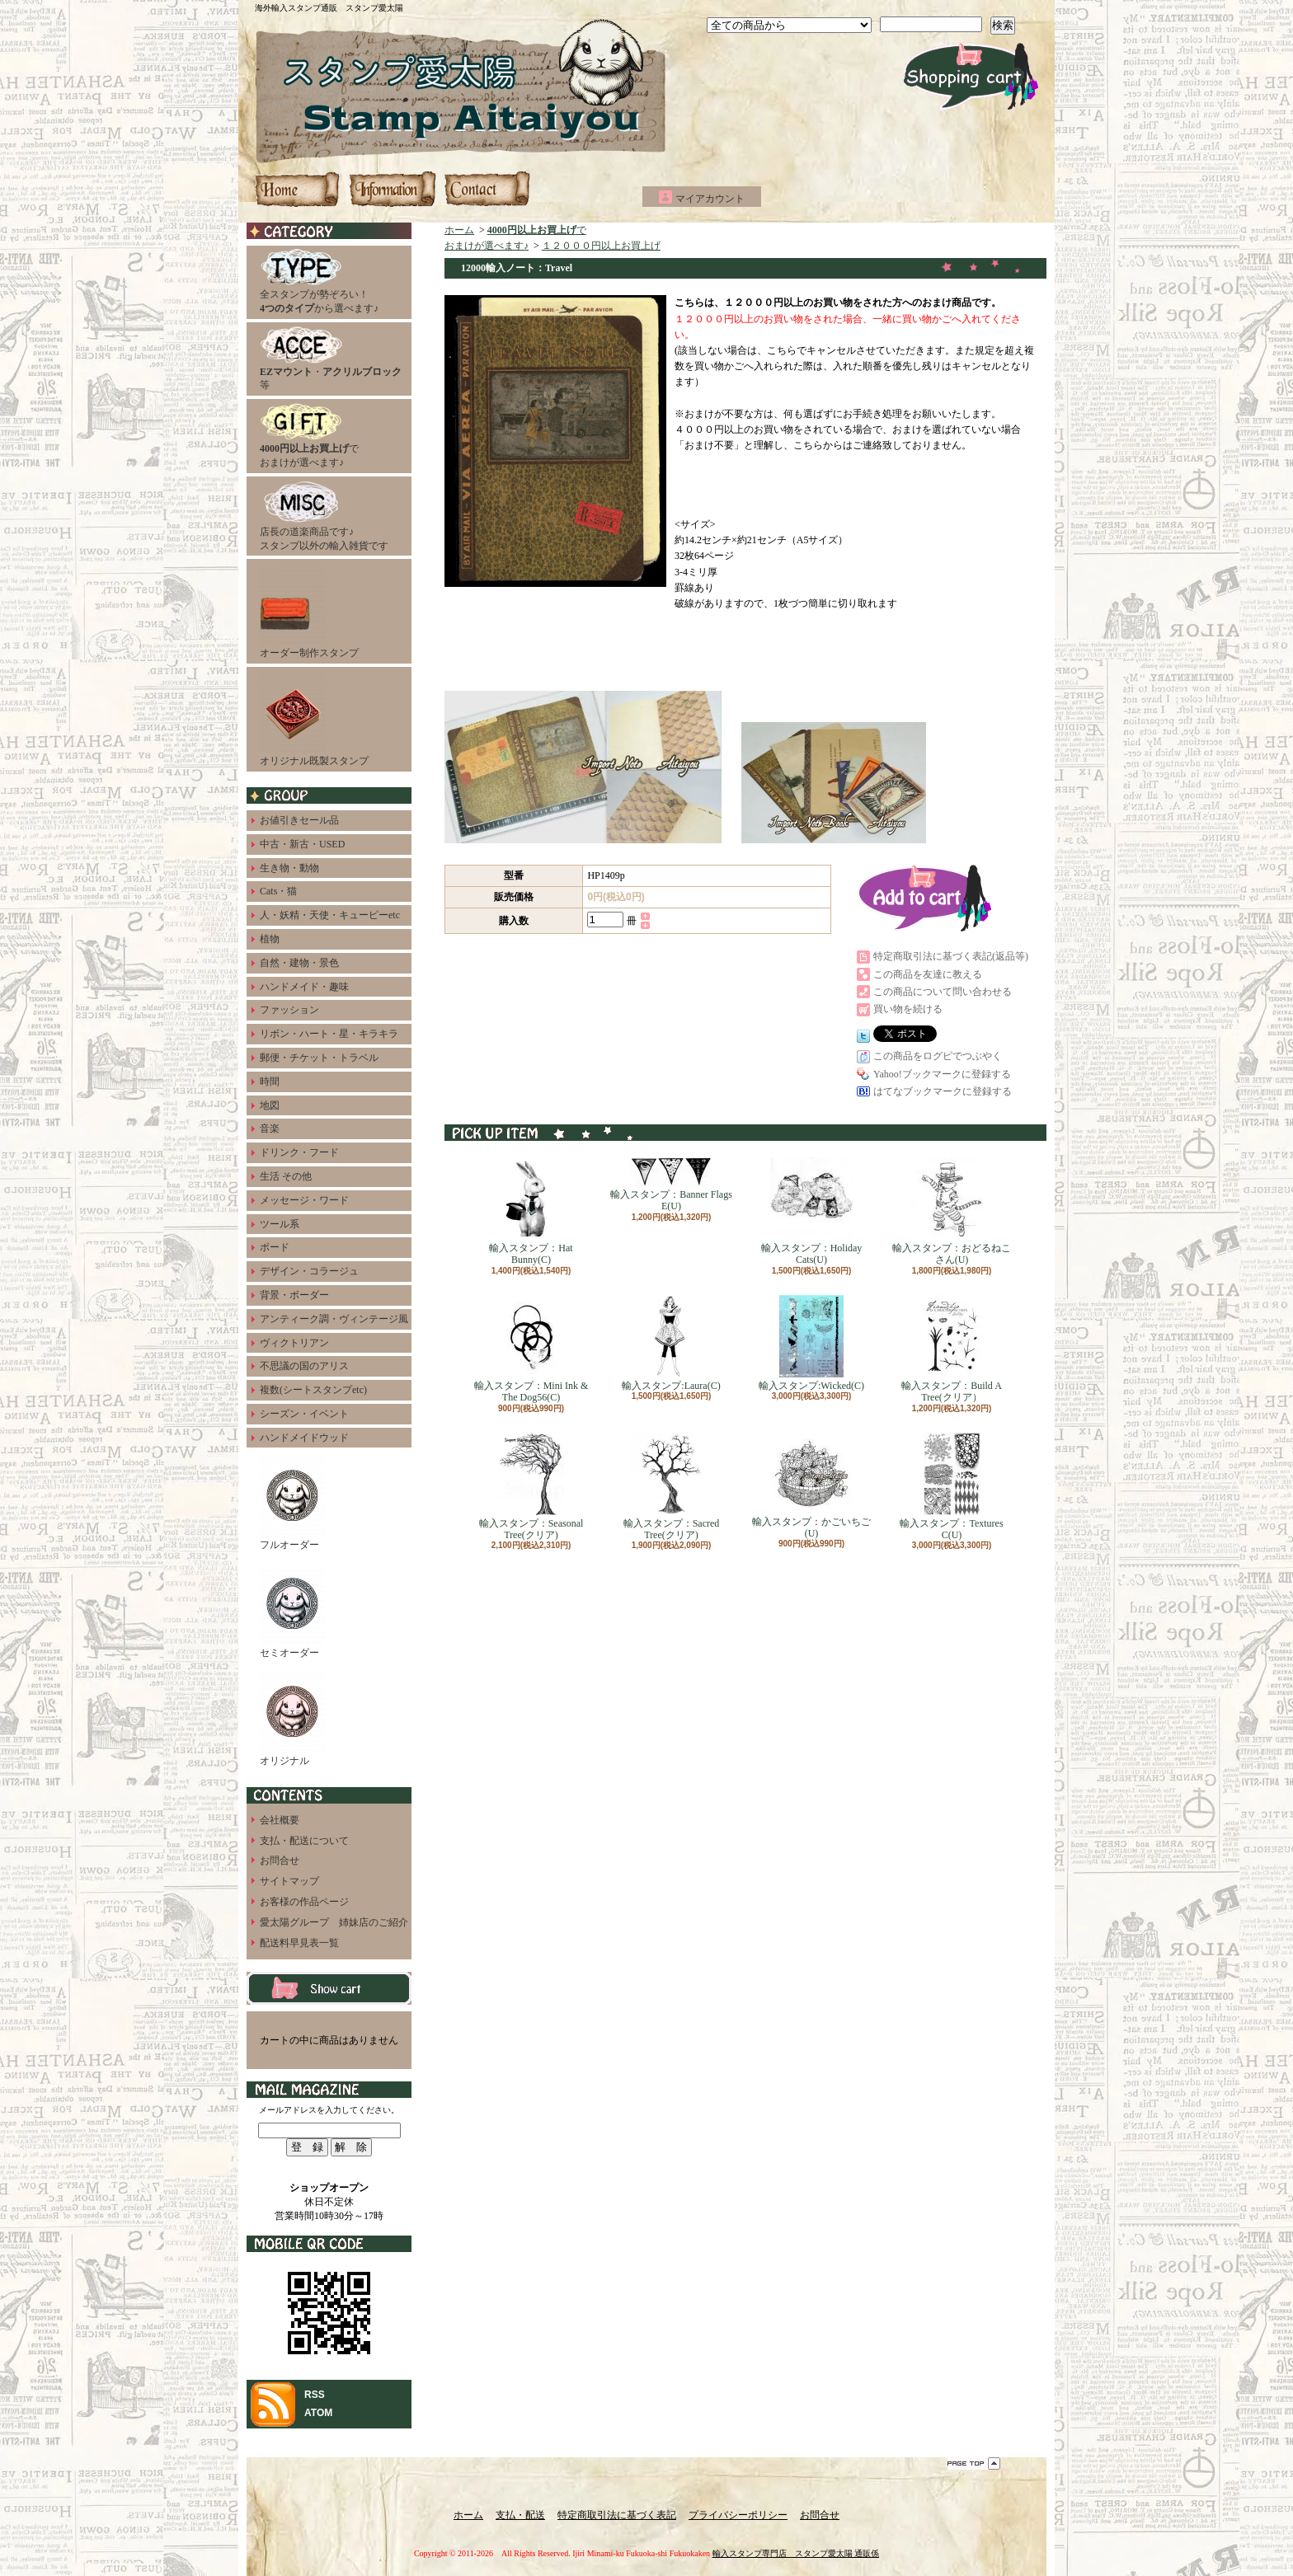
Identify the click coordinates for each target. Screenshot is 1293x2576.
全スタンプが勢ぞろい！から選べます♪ (319, 281)
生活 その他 (286, 1176)
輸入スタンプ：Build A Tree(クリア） (951, 1349)
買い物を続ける (908, 1009)
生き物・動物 (289, 868)
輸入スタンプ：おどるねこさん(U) (951, 1211)
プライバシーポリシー (738, 2515)
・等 (331, 359)
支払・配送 (520, 2515)
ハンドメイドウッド (304, 1437)
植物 (270, 939)
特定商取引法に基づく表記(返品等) (950, 956)
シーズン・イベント (304, 1413)
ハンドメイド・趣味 (304, 986)
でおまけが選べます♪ (309, 435)
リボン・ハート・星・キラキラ (329, 1033)
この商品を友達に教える (927, 974)
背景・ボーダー (294, 1295)
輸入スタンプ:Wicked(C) (811, 1343)
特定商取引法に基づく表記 (616, 2515)
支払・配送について (392, 189)
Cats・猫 (278, 891)
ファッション (289, 1010)
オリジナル (292, 1718)
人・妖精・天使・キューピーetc (330, 915)
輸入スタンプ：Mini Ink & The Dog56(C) (531, 1349)
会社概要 (279, 1820)
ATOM (318, 2413)
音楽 (270, 1128)
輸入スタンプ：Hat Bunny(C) (530, 1211)
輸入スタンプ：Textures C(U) (951, 1487)
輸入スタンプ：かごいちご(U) (811, 1486)
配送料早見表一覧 (299, 1943)
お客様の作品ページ (304, 1901)
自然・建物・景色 (299, 963)
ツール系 (279, 1224)
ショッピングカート (971, 76)
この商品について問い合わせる (942, 991)
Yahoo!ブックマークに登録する (942, 1074)
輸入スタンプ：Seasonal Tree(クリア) (531, 1487)
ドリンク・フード (299, 1152)
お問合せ (486, 189)
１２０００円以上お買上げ (601, 245)
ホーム (298, 189)
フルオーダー (292, 1502)
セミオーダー (292, 1610)
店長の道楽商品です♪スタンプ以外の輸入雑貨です (324, 515)
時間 (270, 1081)
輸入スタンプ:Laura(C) (671, 1343)
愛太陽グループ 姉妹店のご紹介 (334, 1922)
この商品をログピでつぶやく (937, 1056)
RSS (314, 2394)
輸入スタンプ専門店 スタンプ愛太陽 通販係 (796, 2553)
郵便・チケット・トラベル (319, 1057)
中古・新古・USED (302, 844)
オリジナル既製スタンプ (314, 718)
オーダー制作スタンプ (309, 610)
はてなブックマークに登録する (942, 1091)
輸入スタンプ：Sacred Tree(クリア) (671, 1487)
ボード (274, 1247)
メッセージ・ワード (304, 1200)
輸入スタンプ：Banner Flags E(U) (671, 1184)
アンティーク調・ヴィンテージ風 (334, 1319)
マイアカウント (710, 198)
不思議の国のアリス (304, 1366)
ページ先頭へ (973, 2463)
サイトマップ (289, 1881)
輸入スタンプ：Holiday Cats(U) (812, 1211)
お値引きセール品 (299, 820)
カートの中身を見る (329, 1988)
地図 (270, 1105)
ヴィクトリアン (294, 1343)
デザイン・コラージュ (309, 1271)
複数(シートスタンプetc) (313, 1390)
